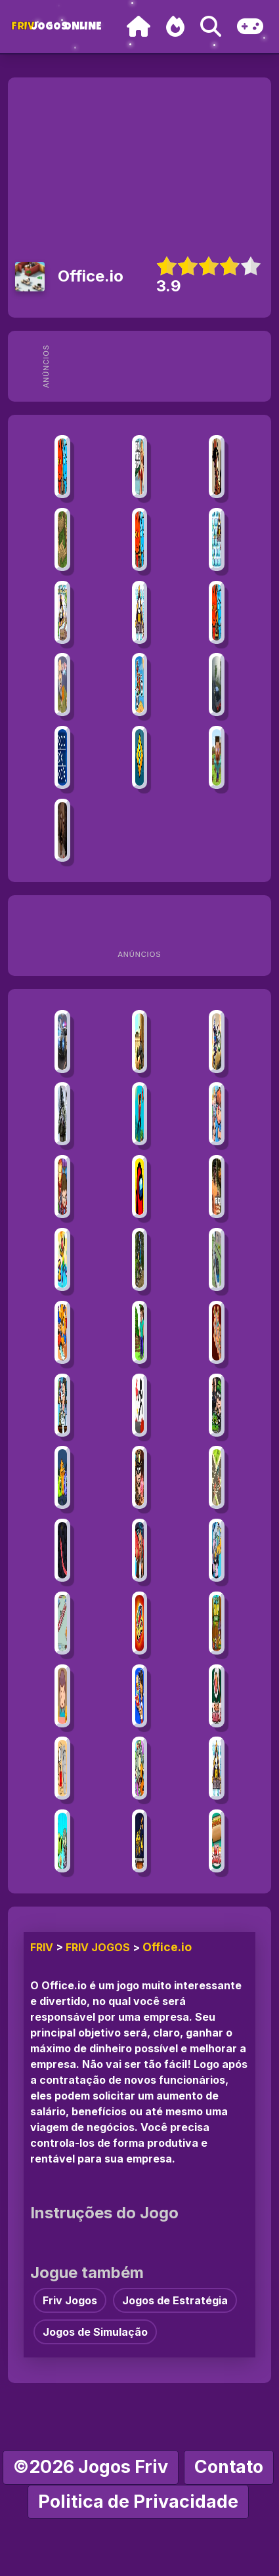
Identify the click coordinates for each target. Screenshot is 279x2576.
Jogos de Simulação (95, 2331)
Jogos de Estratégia (175, 2300)
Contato (228, 2467)
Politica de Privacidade (138, 2501)
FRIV (41, 1947)
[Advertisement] (156, 366)
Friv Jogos (98, 1947)
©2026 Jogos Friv (90, 2467)
